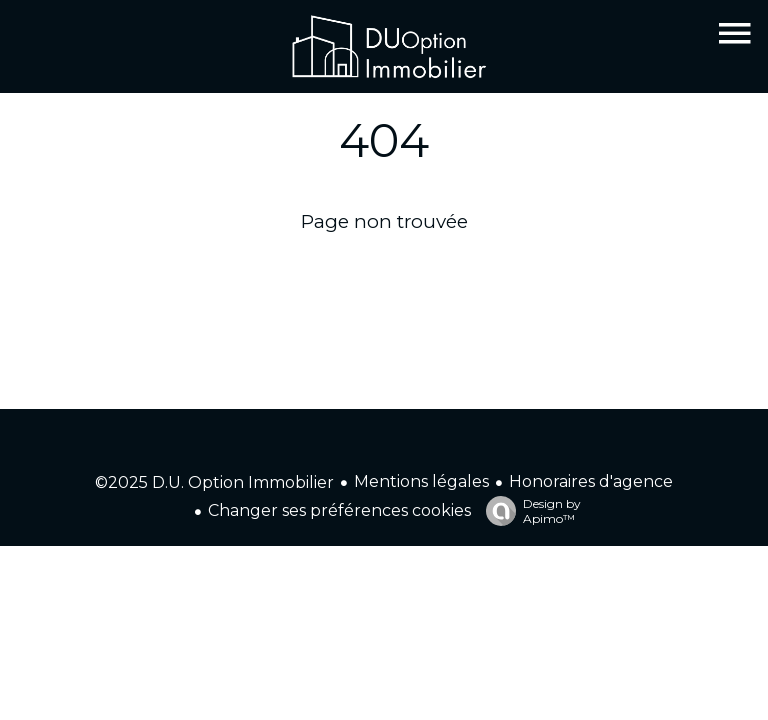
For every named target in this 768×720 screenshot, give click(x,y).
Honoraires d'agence (591, 481)
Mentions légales (421, 481)
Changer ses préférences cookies (339, 510)
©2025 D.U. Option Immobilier (214, 482)
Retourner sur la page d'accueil (384, 271)
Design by (528, 511)
